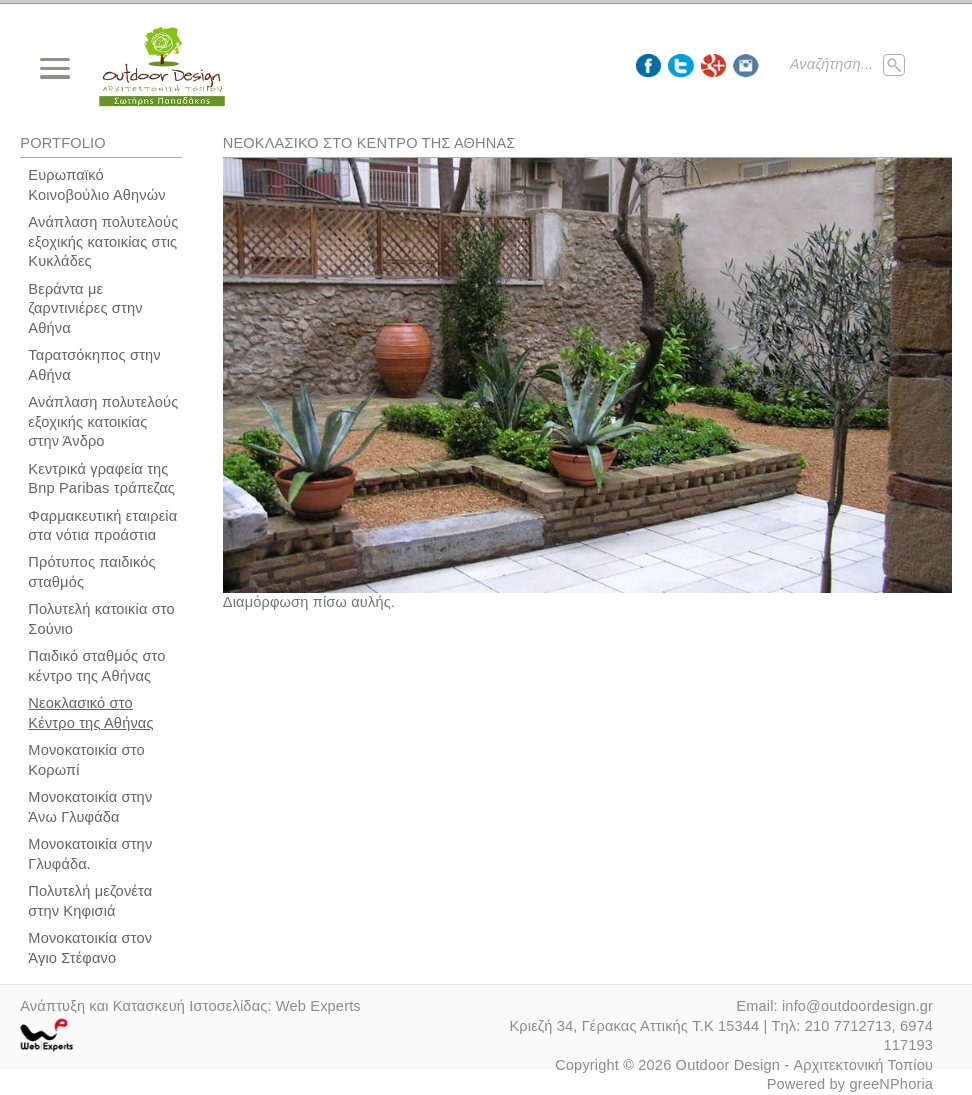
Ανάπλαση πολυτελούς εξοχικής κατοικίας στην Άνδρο (103, 421)
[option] (587, 403)
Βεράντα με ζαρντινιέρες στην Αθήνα (85, 308)
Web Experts (318, 1006)
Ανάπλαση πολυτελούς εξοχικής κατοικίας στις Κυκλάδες (103, 241)
